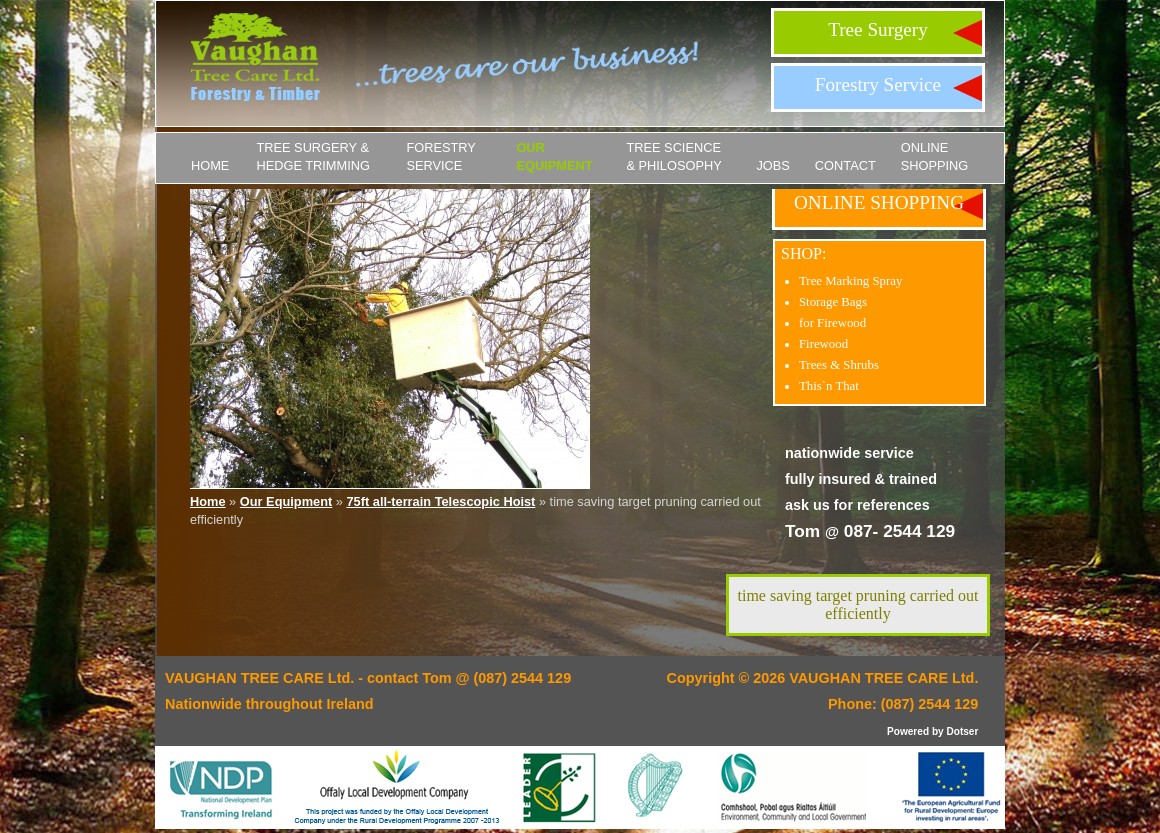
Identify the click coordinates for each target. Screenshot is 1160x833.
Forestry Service (878, 84)
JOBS (772, 165)
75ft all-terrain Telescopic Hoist (440, 501)
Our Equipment (554, 156)
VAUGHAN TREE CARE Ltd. (883, 678)
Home (210, 165)
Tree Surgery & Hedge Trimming (313, 156)
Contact (845, 165)
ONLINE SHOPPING (935, 156)
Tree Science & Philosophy (673, 156)
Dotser (962, 731)
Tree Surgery (878, 29)
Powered (908, 731)
